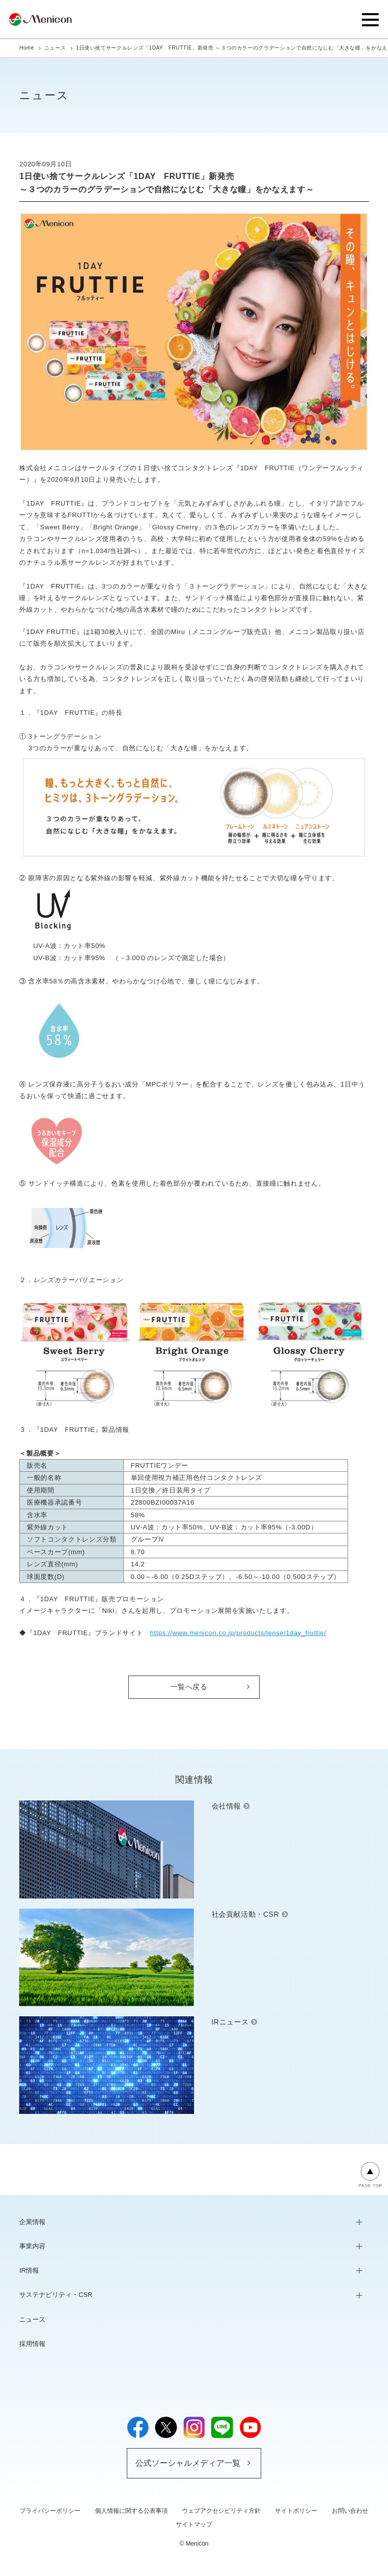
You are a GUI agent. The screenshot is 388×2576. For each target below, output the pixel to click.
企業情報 (32, 2222)
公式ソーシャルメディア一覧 (187, 2463)
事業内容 (32, 2246)
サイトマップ (194, 2524)
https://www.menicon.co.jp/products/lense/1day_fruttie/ (238, 1633)
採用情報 (32, 2343)
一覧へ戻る (188, 1687)
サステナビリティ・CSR (55, 2294)
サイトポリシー (296, 2510)
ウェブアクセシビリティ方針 (221, 2510)
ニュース (55, 48)
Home (26, 48)
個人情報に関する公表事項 (131, 2510)
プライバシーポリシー (50, 2510)
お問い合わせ (350, 2510)
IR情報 (29, 2270)
